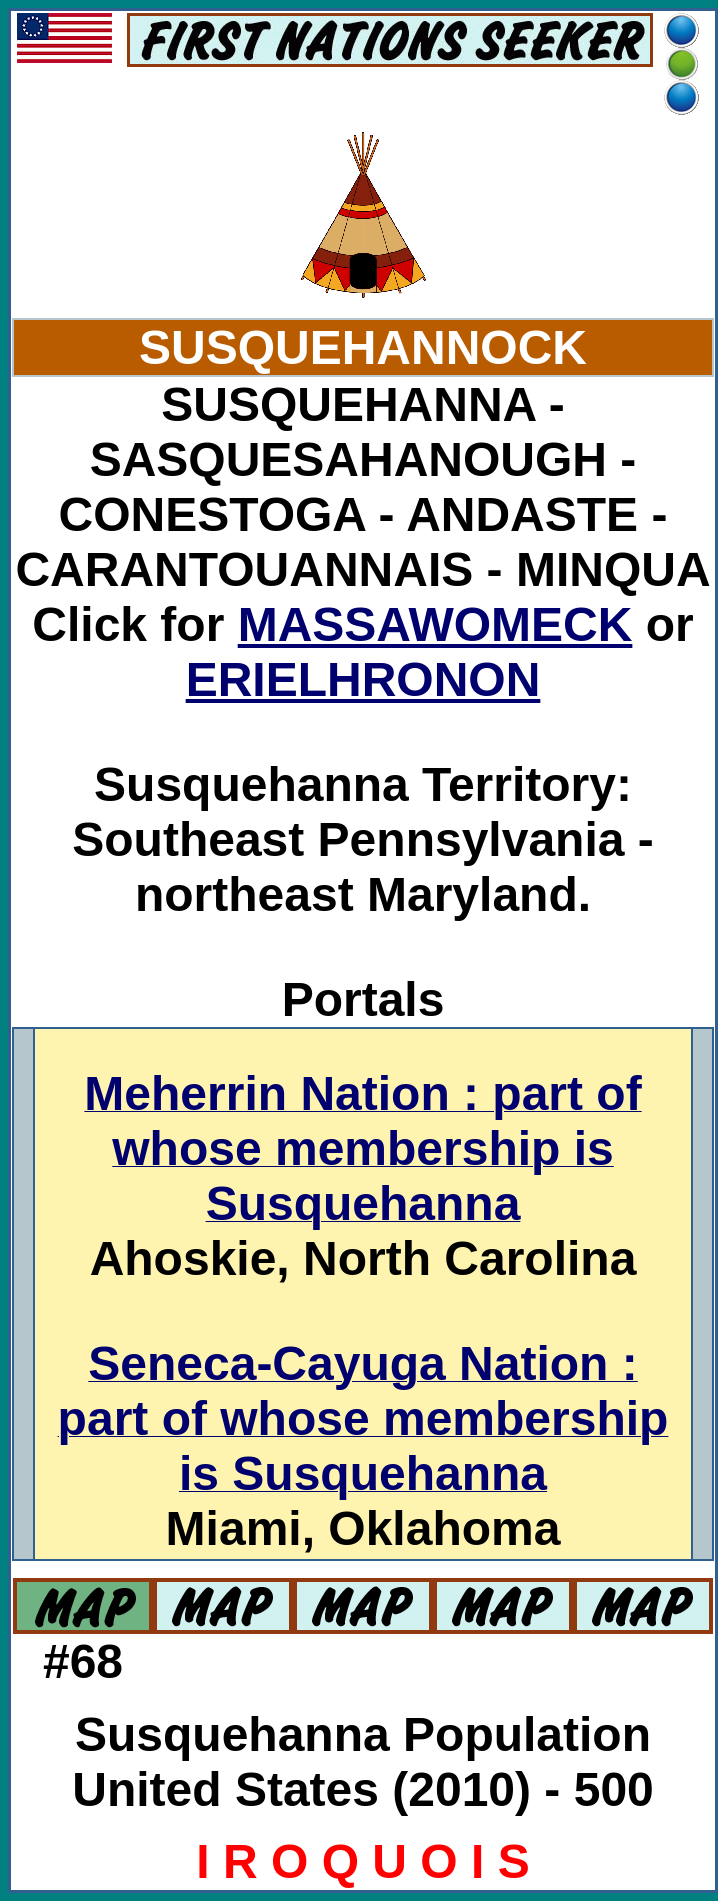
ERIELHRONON (363, 679)
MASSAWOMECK (435, 624)
